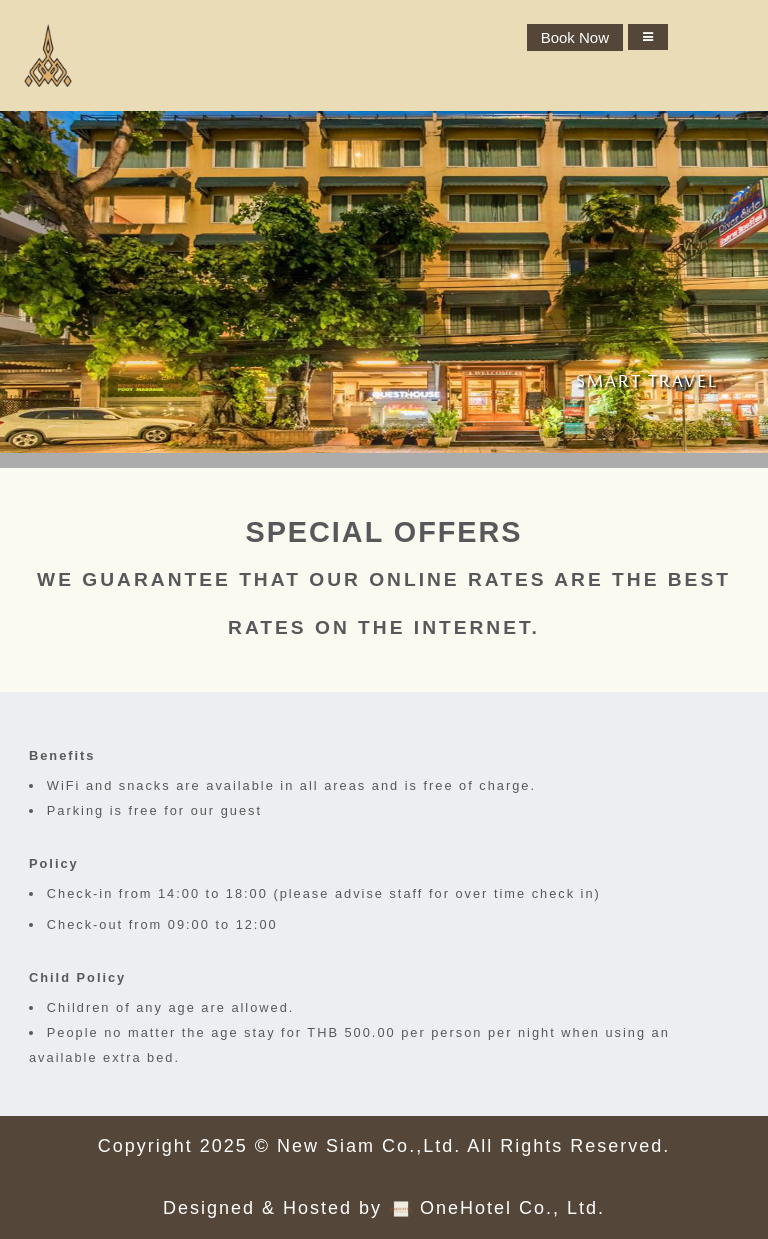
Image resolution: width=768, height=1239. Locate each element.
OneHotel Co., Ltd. (512, 1208)
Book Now (575, 37)
